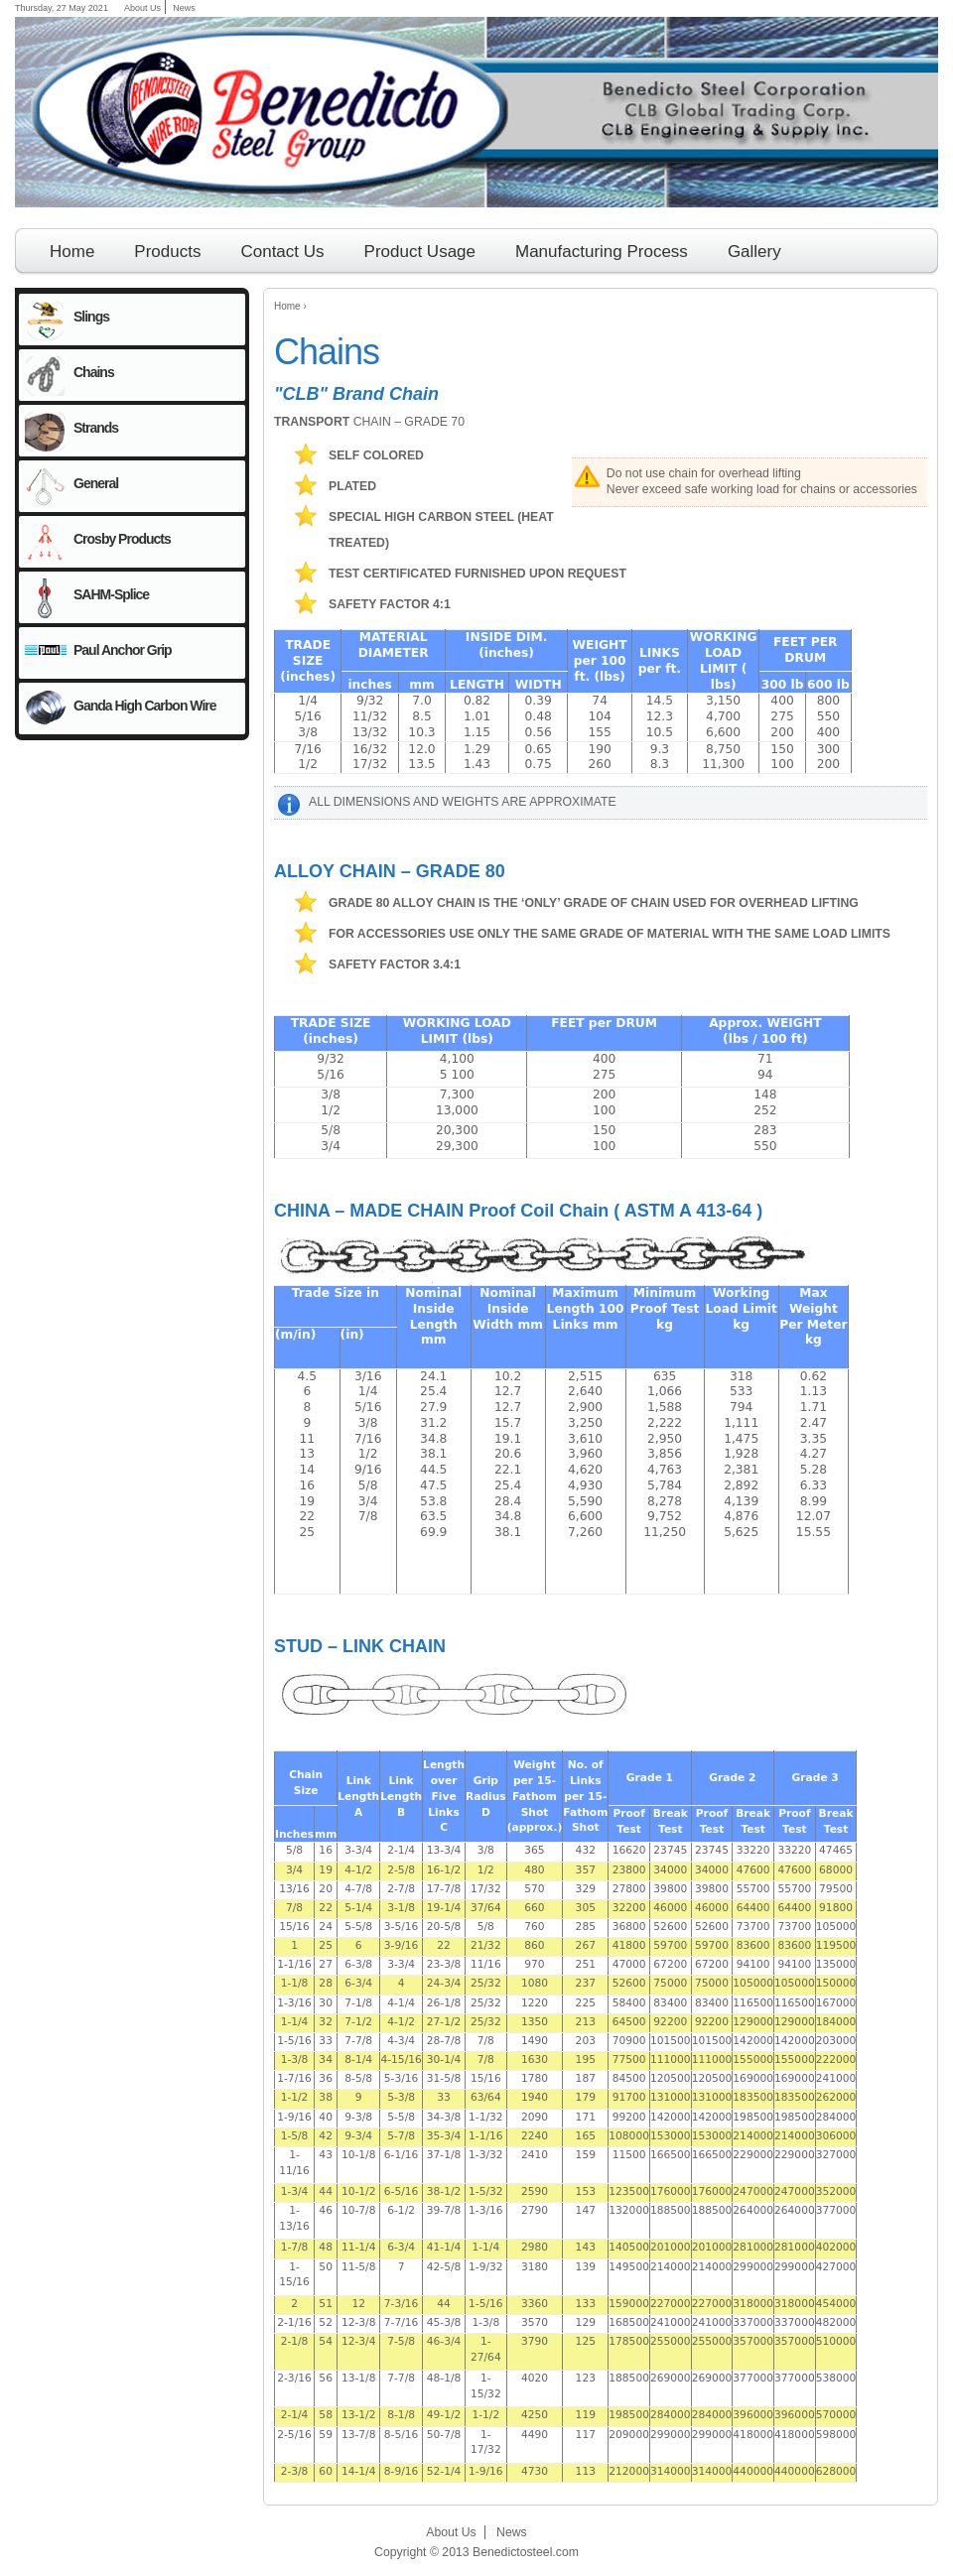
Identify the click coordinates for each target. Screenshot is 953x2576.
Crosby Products (122, 539)
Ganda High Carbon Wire (144, 705)
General (95, 483)
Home (287, 306)
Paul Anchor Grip (122, 650)
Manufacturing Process (601, 251)
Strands (95, 428)
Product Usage (420, 251)
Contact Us (282, 251)
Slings (91, 316)
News (184, 8)
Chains (93, 372)
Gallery (754, 251)
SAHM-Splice (111, 594)
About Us (142, 8)
